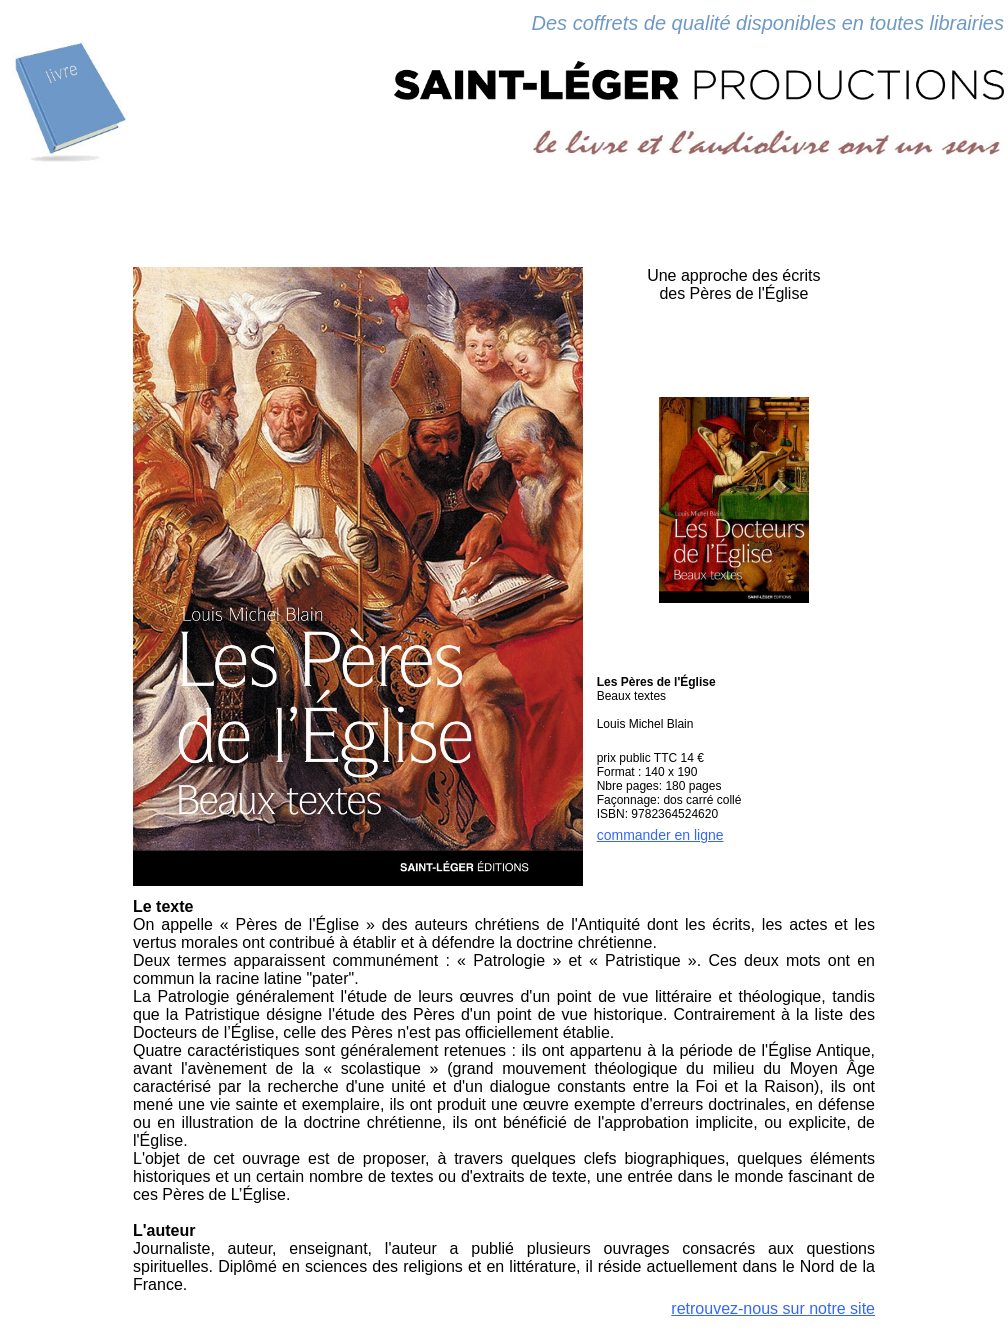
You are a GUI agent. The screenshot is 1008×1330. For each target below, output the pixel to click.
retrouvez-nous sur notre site (773, 1308)
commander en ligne (660, 835)
